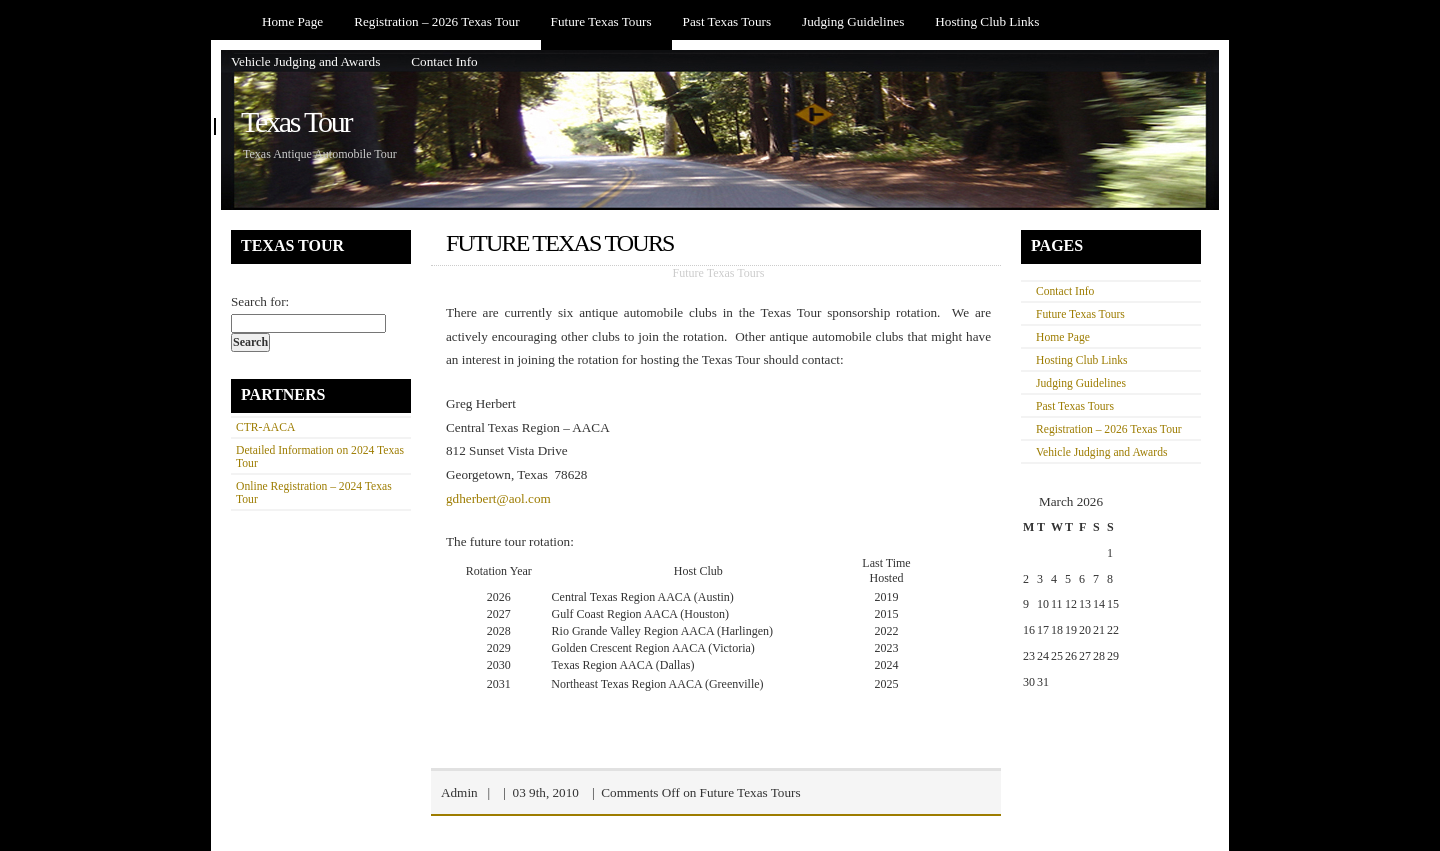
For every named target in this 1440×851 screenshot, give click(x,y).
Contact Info (444, 61)
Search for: (260, 301)
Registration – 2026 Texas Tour (436, 21)
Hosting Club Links (987, 21)
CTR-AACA (265, 427)
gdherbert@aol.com (498, 498)
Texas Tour (296, 121)
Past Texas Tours (727, 21)
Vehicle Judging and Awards (305, 61)
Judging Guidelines (853, 21)
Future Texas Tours (601, 21)
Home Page (292, 21)
